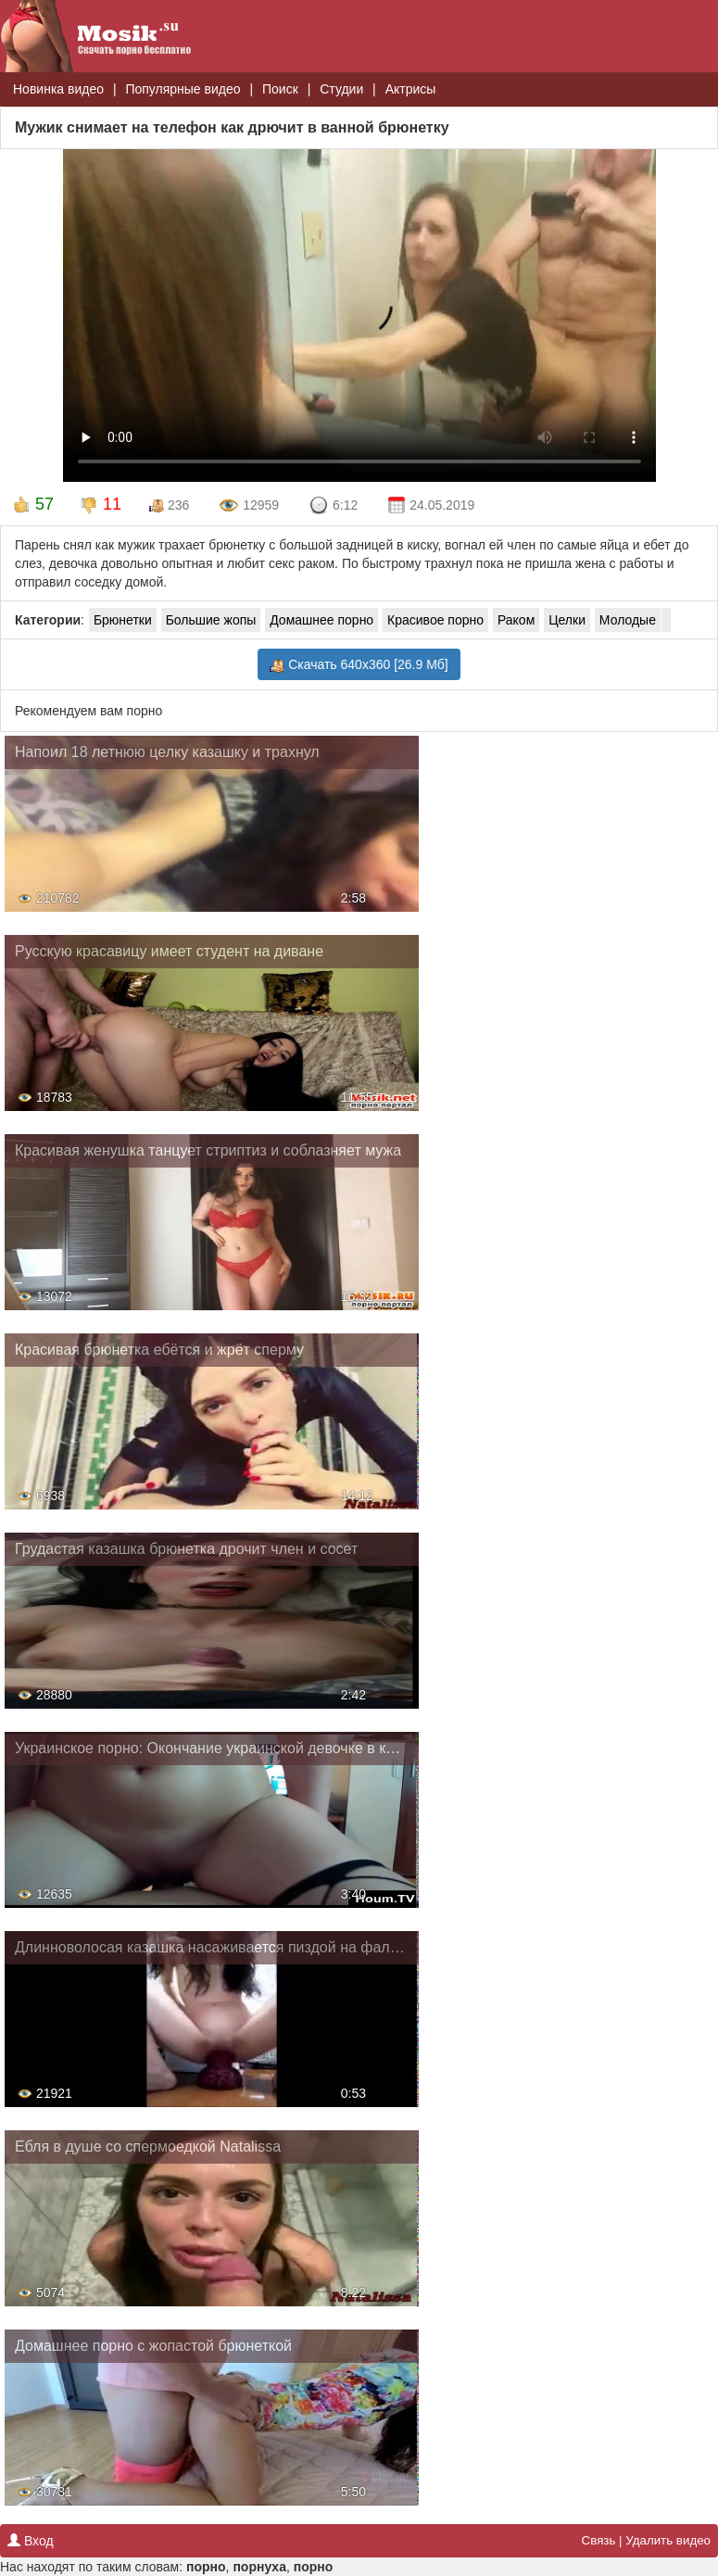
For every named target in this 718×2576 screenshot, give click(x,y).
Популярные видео (182, 89)
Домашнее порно (321, 619)
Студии (341, 89)
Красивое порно (435, 619)
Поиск (280, 89)
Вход (30, 2540)
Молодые (627, 619)
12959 (249, 506)
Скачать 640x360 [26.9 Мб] (358, 665)
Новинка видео (58, 89)
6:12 (333, 506)
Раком (516, 619)
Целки (567, 619)
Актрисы (410, 89)
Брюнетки (123, 619)
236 (169, 505)
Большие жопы (211, 619)
